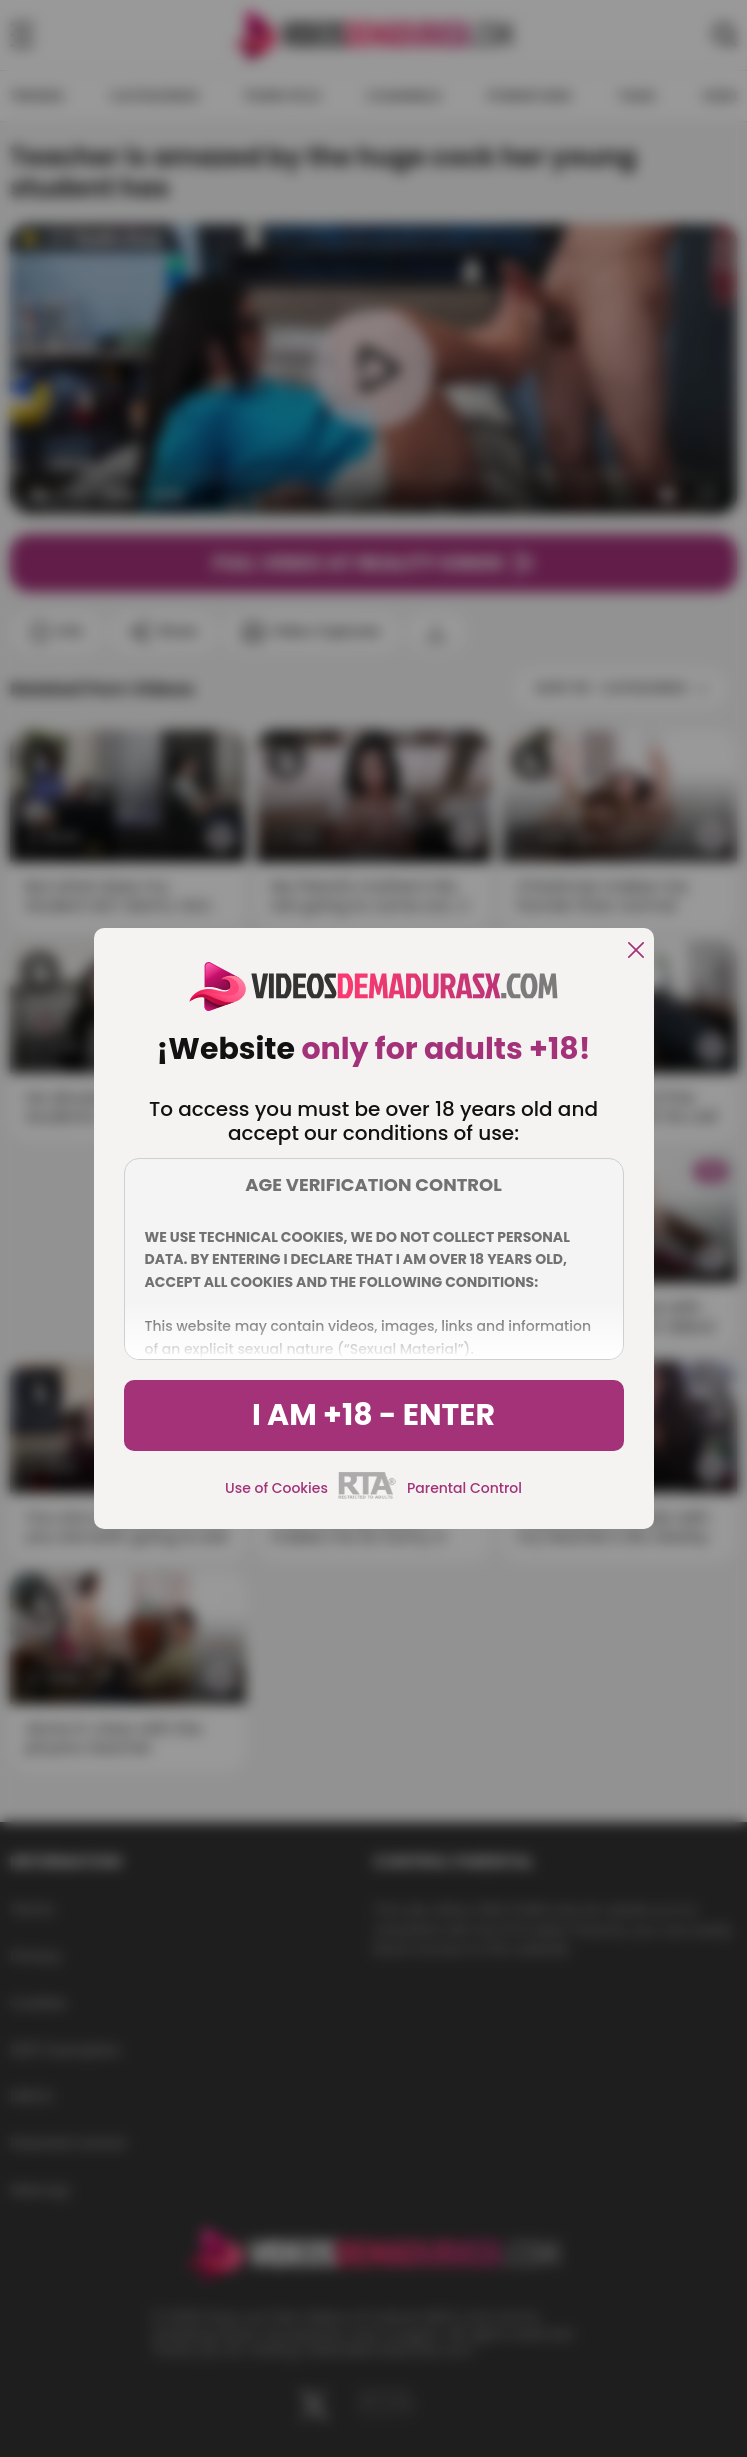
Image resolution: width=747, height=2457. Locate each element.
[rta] (367, 1496)
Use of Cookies (276, 1488)
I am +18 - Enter (373, 1415)
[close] (636, 951)
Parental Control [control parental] (464, 1488)
